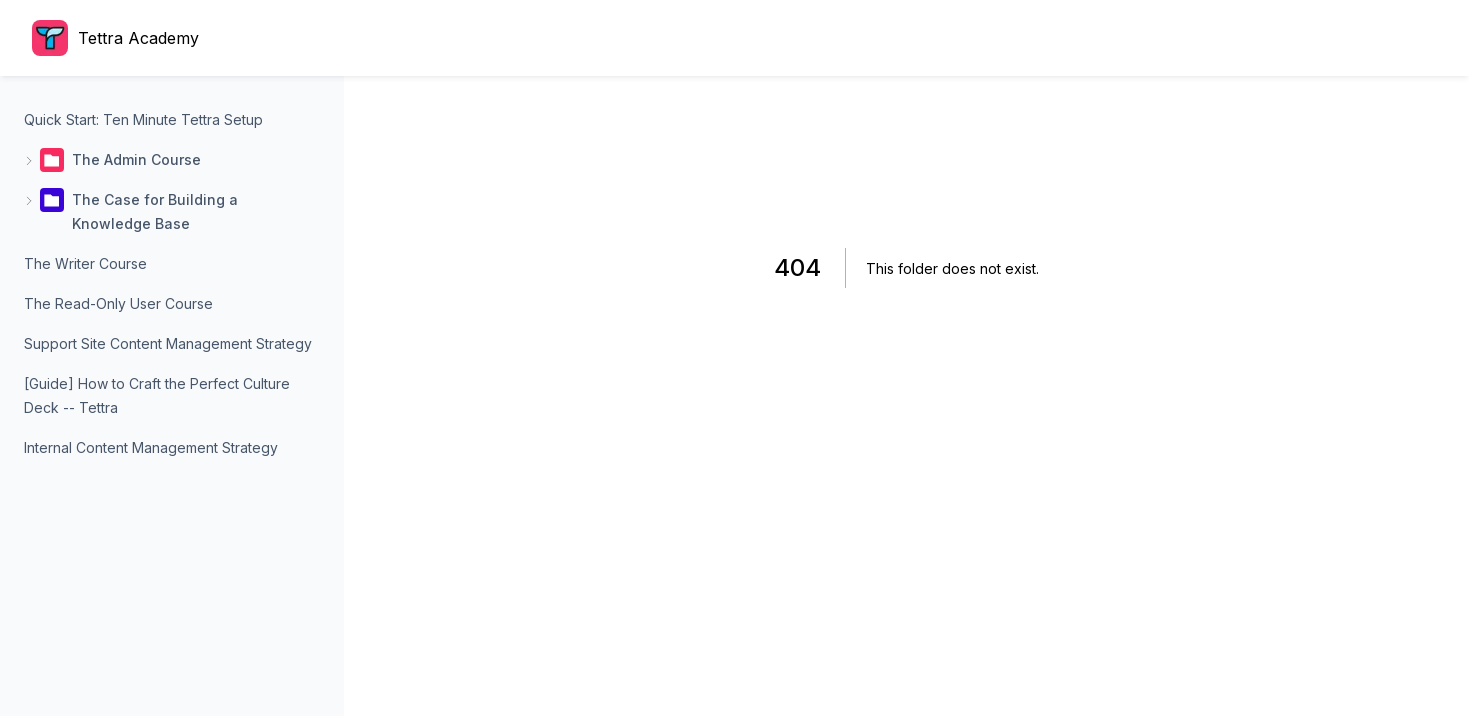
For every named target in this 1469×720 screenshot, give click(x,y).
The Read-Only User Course (118, 303)
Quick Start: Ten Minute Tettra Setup (143, 119)
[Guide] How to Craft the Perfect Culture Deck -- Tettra (157, 395)
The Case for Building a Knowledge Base (155, 211)
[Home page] (120, 38)
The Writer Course (85, 263)
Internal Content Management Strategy (151, 447)
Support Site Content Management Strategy (168, 343)
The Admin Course (136, 159)
